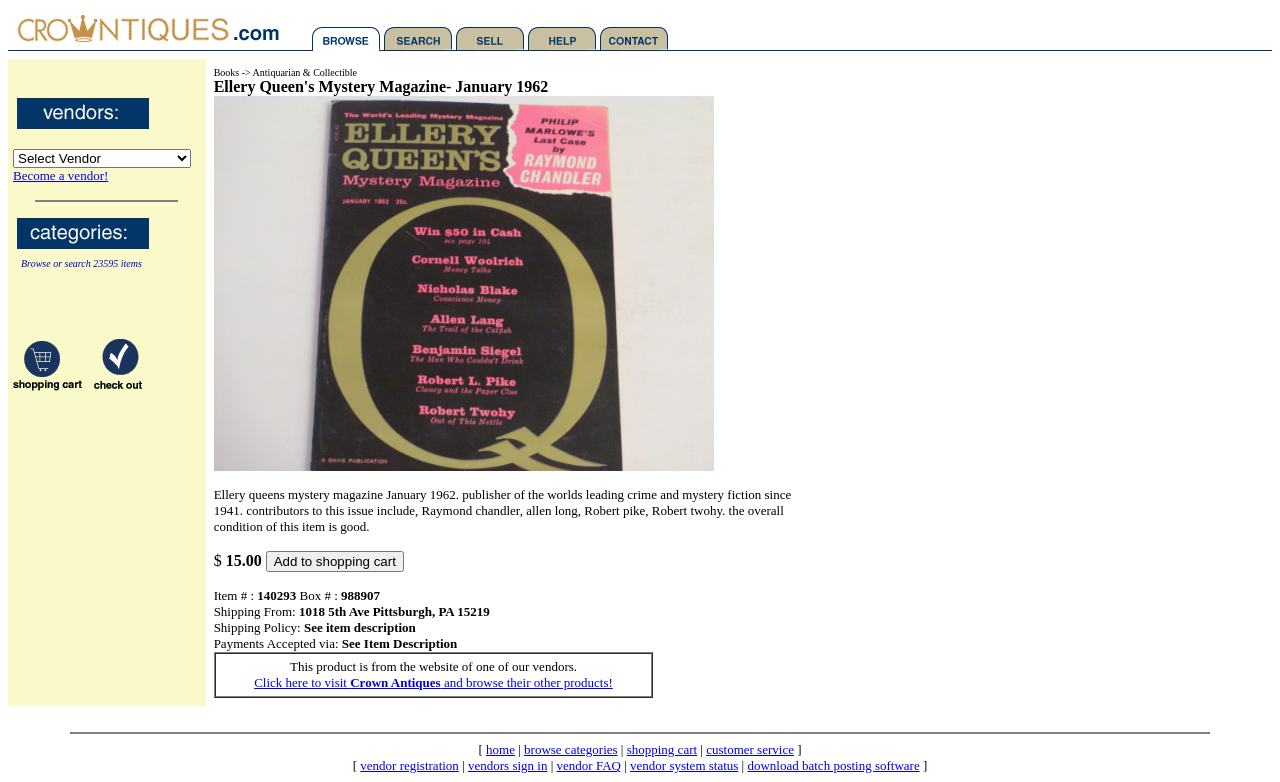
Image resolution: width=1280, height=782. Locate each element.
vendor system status (684, 765)
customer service (750, 749)
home (500, 749)
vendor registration (409, 765)
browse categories (571, 749)
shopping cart (662, 749)
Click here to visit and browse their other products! (433, 682)
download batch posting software (833, 765)
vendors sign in (507, 765)
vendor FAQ (589, 765)
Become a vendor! (60, 175)
